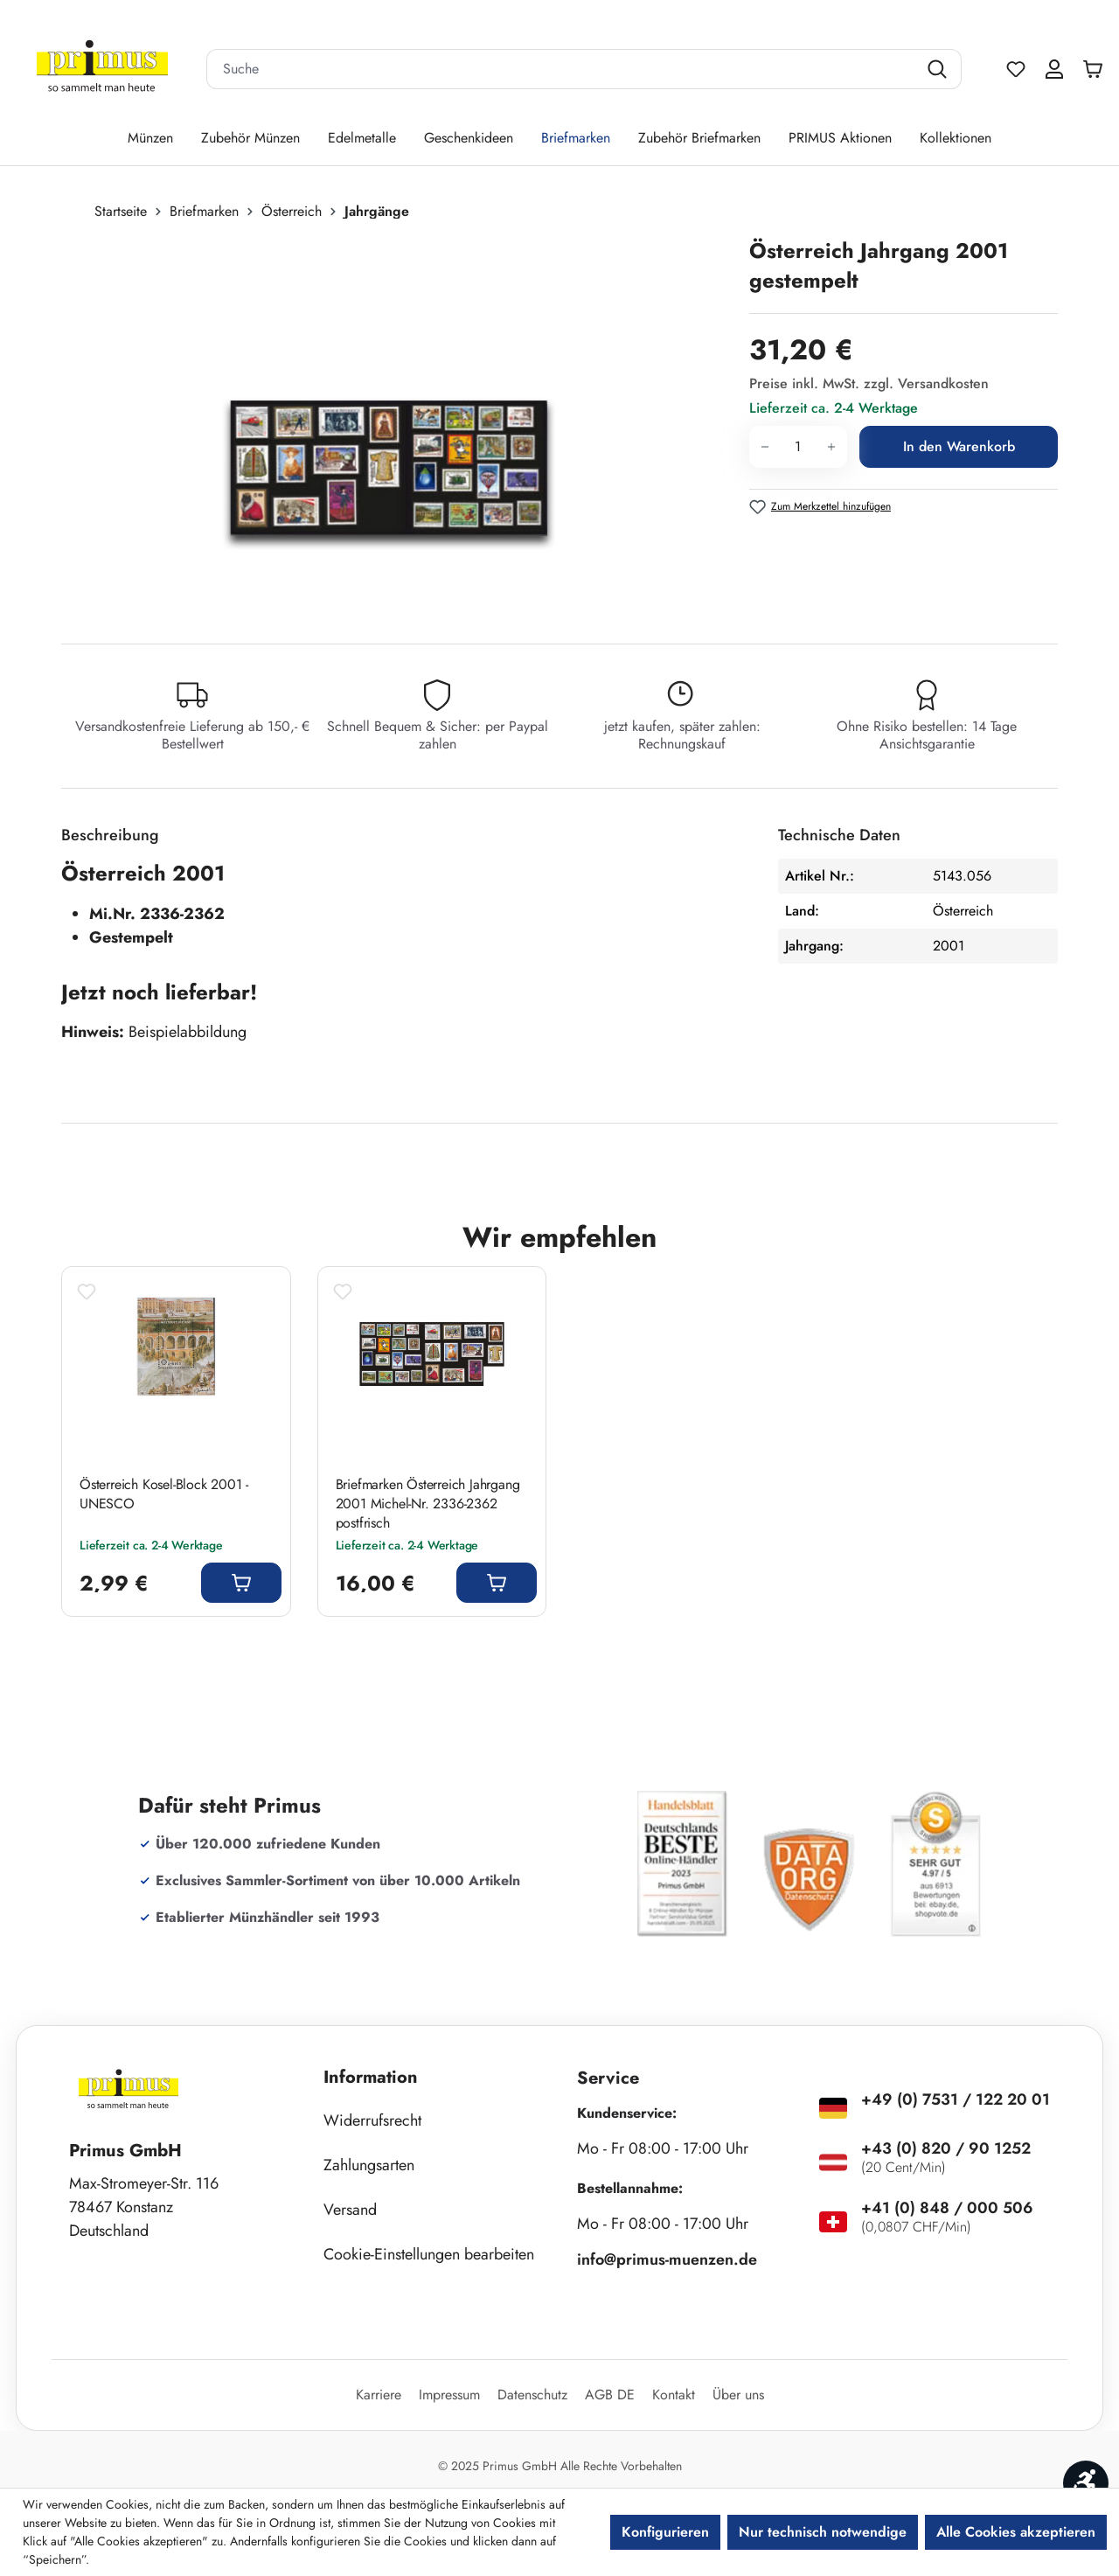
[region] (396, 424)
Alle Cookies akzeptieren (1015, 2532)
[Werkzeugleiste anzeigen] (1086, 2483)
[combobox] (562, 69)
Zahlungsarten (368, 2165)
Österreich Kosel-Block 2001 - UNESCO (164, 1494)
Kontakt (673, 2395)
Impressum (449, 2395)
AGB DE (610, 2395)
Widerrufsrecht (372, 2120)
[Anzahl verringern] (764, 447)
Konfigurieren (665, 2532)
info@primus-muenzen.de (667, 2259)
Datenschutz (532, 2395)
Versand (350, 2209)
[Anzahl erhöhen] (832, 447)
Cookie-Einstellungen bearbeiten (428, 2254)
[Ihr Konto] (1054, 69)
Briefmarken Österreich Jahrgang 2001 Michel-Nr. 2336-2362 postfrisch (428, 1504)
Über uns (738, 2395)
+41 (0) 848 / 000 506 (947, 2208)
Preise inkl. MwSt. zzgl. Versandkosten (869, 383)
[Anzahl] (798, 447)
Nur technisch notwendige (823, 2532)
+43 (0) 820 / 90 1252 (946, 2148)
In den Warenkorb (959, 446)
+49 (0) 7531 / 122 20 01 (955, 2099)
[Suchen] (939, 69)
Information (370, 2077)
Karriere (378, 2395)
